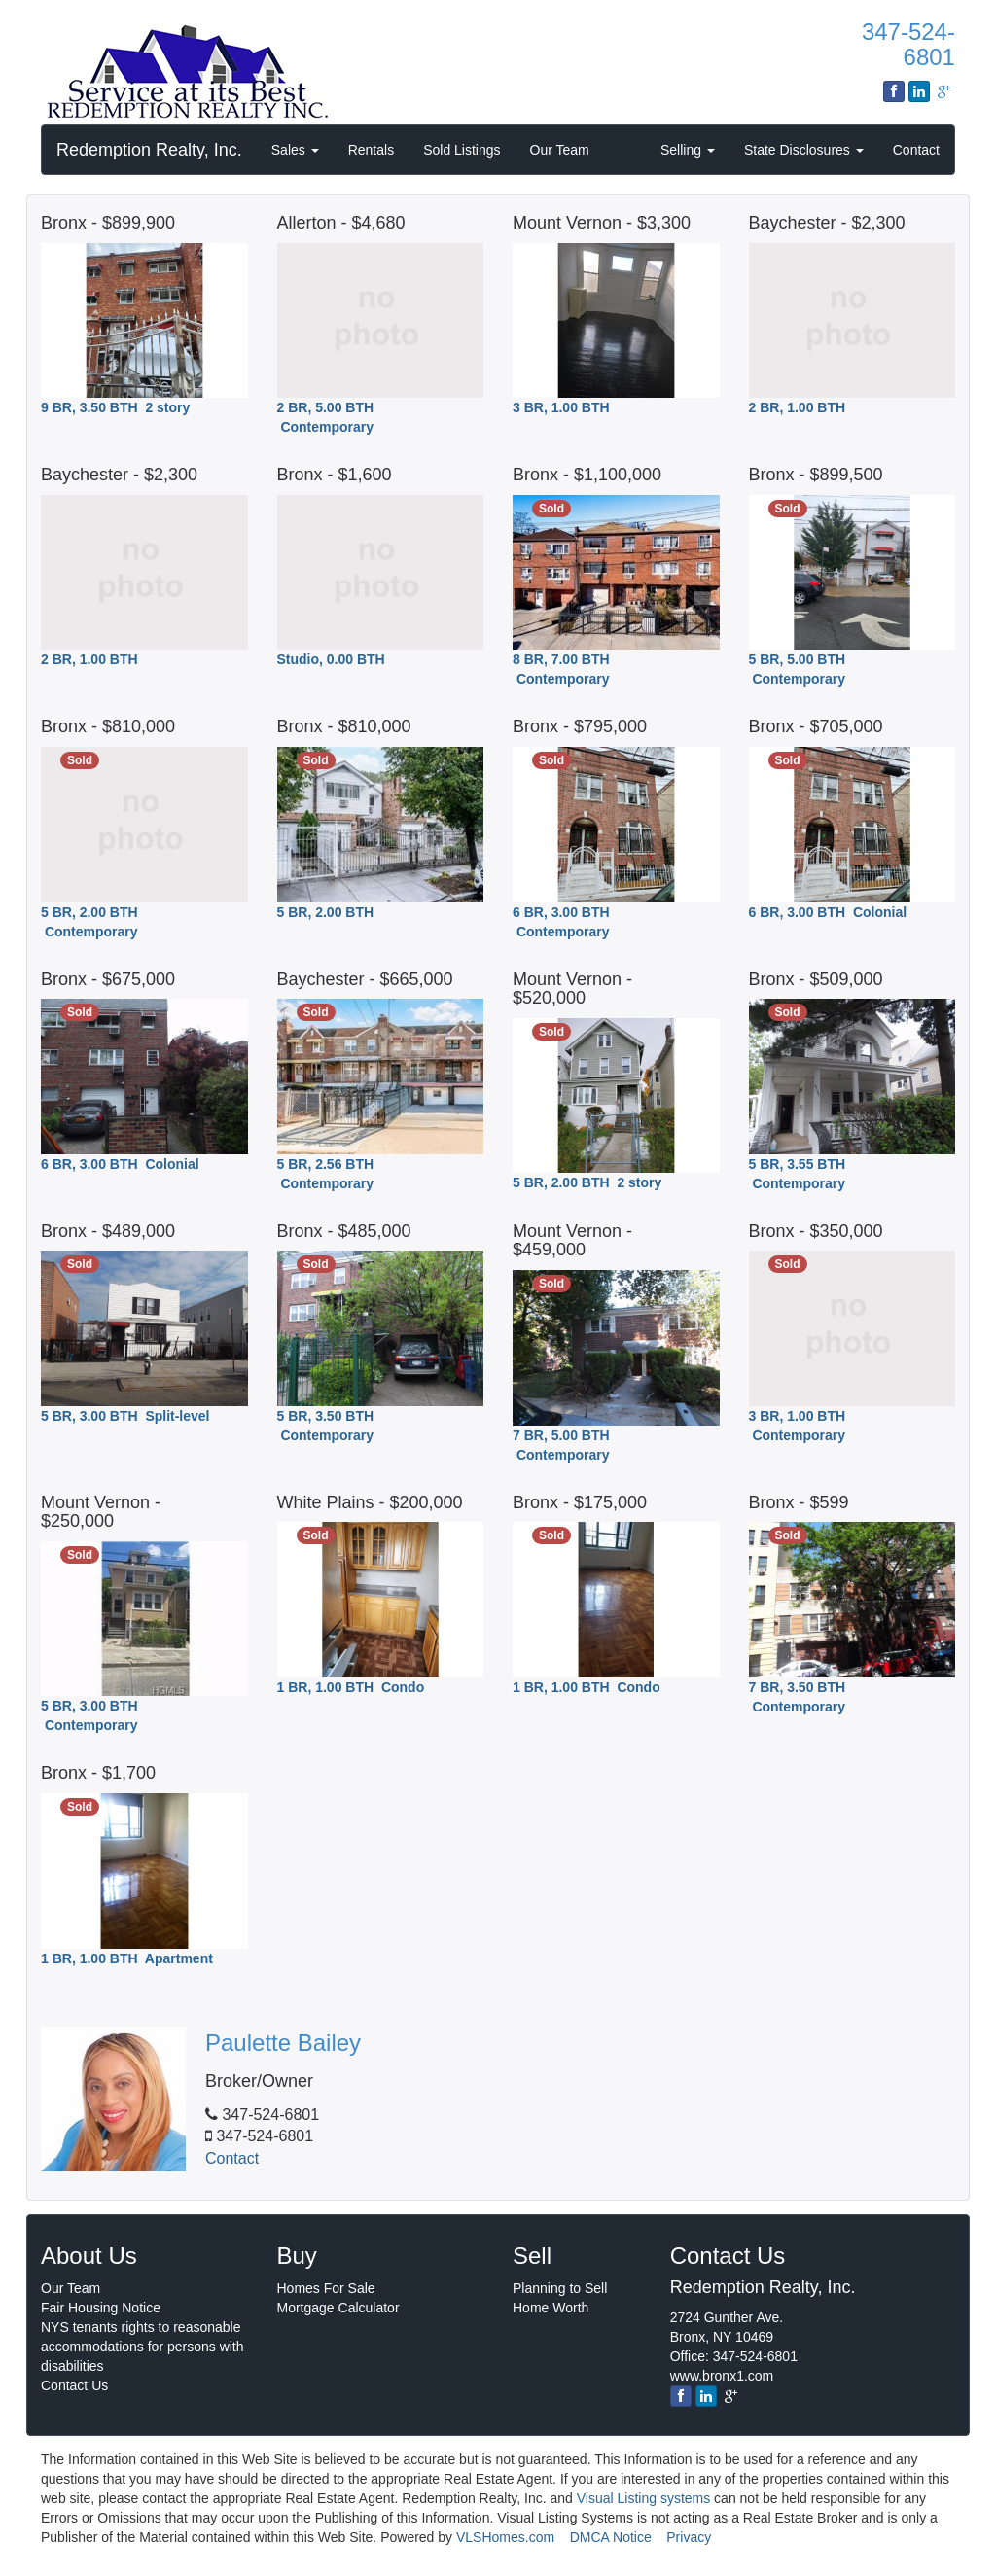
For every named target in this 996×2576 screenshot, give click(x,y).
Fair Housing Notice (100, 2307)
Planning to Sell (560, 2288)
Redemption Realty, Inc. (149, 149)
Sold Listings (461, 150)
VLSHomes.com (505, 2537)
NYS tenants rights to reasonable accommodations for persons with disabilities (142, 2346)
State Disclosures (804, 150)
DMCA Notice (611, 2537)
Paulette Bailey (283, 2042)
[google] (730, 2396)
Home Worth (550, 2307)
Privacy (688, 2537)
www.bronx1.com (722, 2375)
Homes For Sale (326, 2288)
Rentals (371, 150)
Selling (687, 150)
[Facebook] (681, 2396)
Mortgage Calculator (338, 2307)
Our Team (559, 150)
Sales (295, 150)
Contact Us (74, 2385)
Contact (916, 150)
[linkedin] (706, 2396)
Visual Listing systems (643, 2498)
